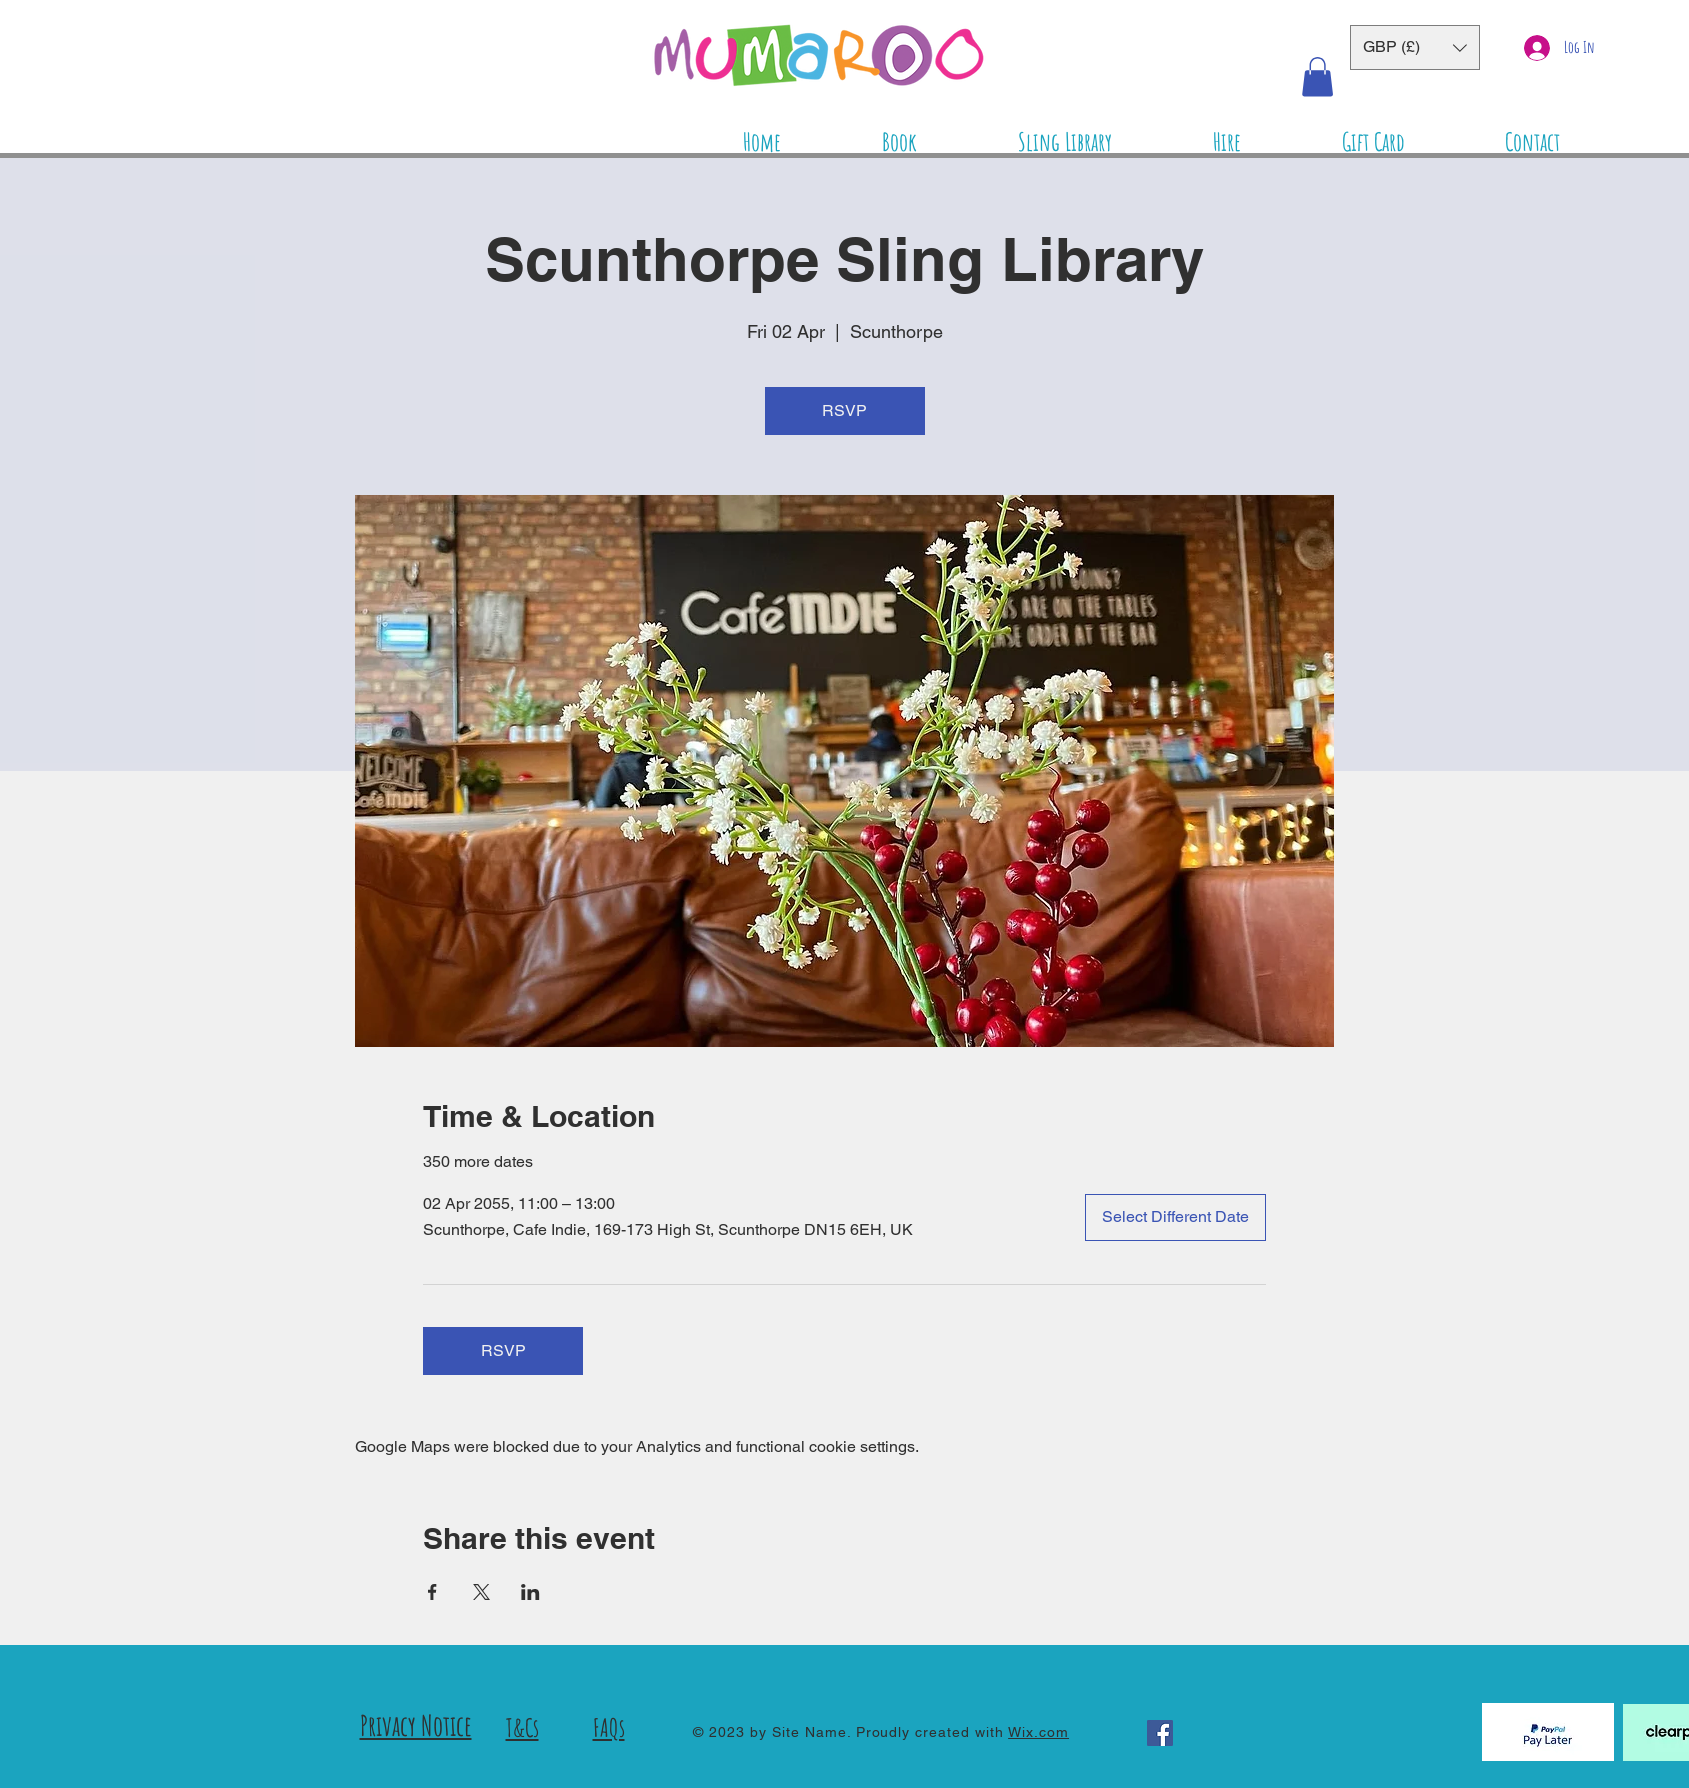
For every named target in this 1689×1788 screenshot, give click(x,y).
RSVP (844, 410)
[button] (1415, 47)
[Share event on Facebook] (432, 1592)
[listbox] (1415, 47)
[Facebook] (1160, 1733)
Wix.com (1038, 1732)
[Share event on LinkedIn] (530, 1592)
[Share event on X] (481, 1592)
